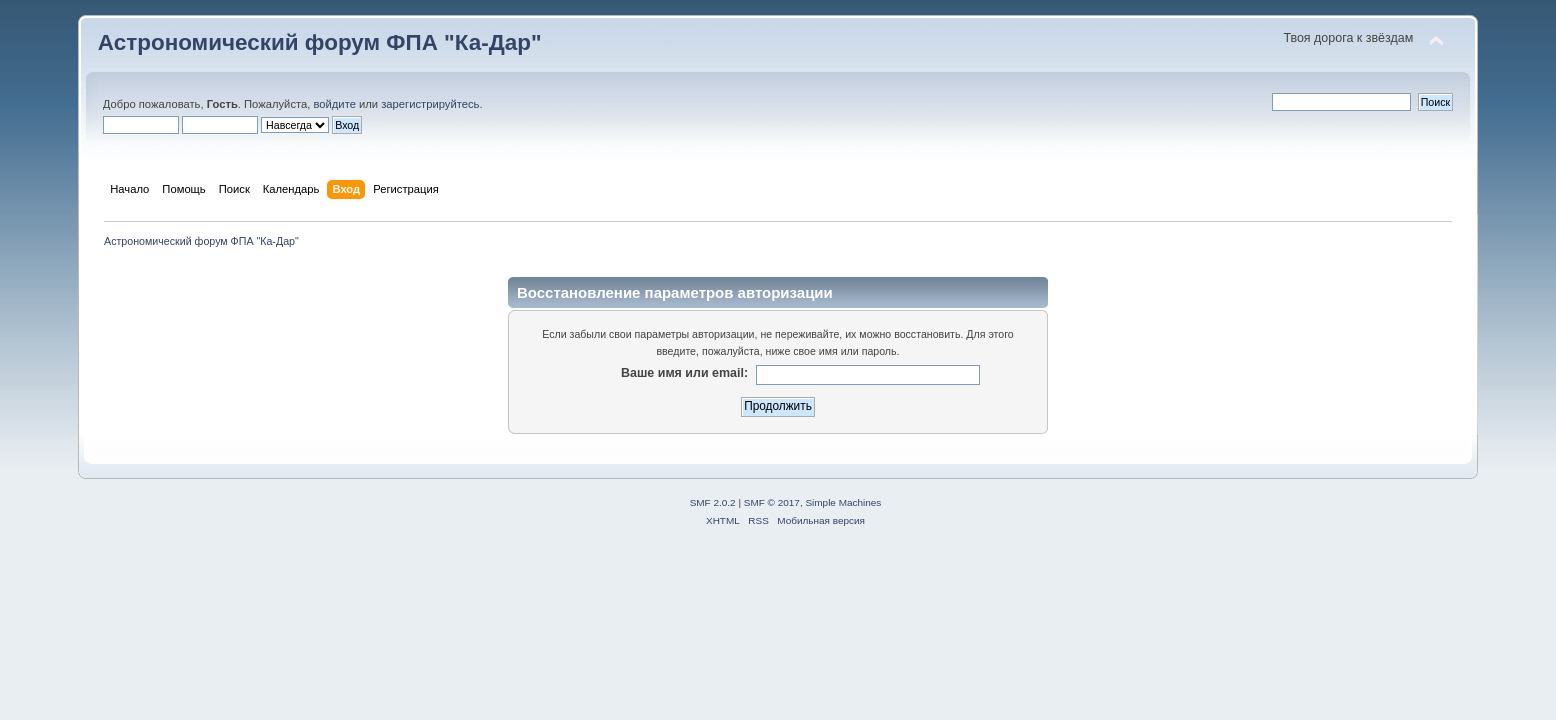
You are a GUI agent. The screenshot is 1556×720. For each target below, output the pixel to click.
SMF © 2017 (772, 502)
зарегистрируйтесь (430, 104)
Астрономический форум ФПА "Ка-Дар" (320, 42)
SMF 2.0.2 (713, 502)
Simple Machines (843, 502)
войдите (334, 104)
